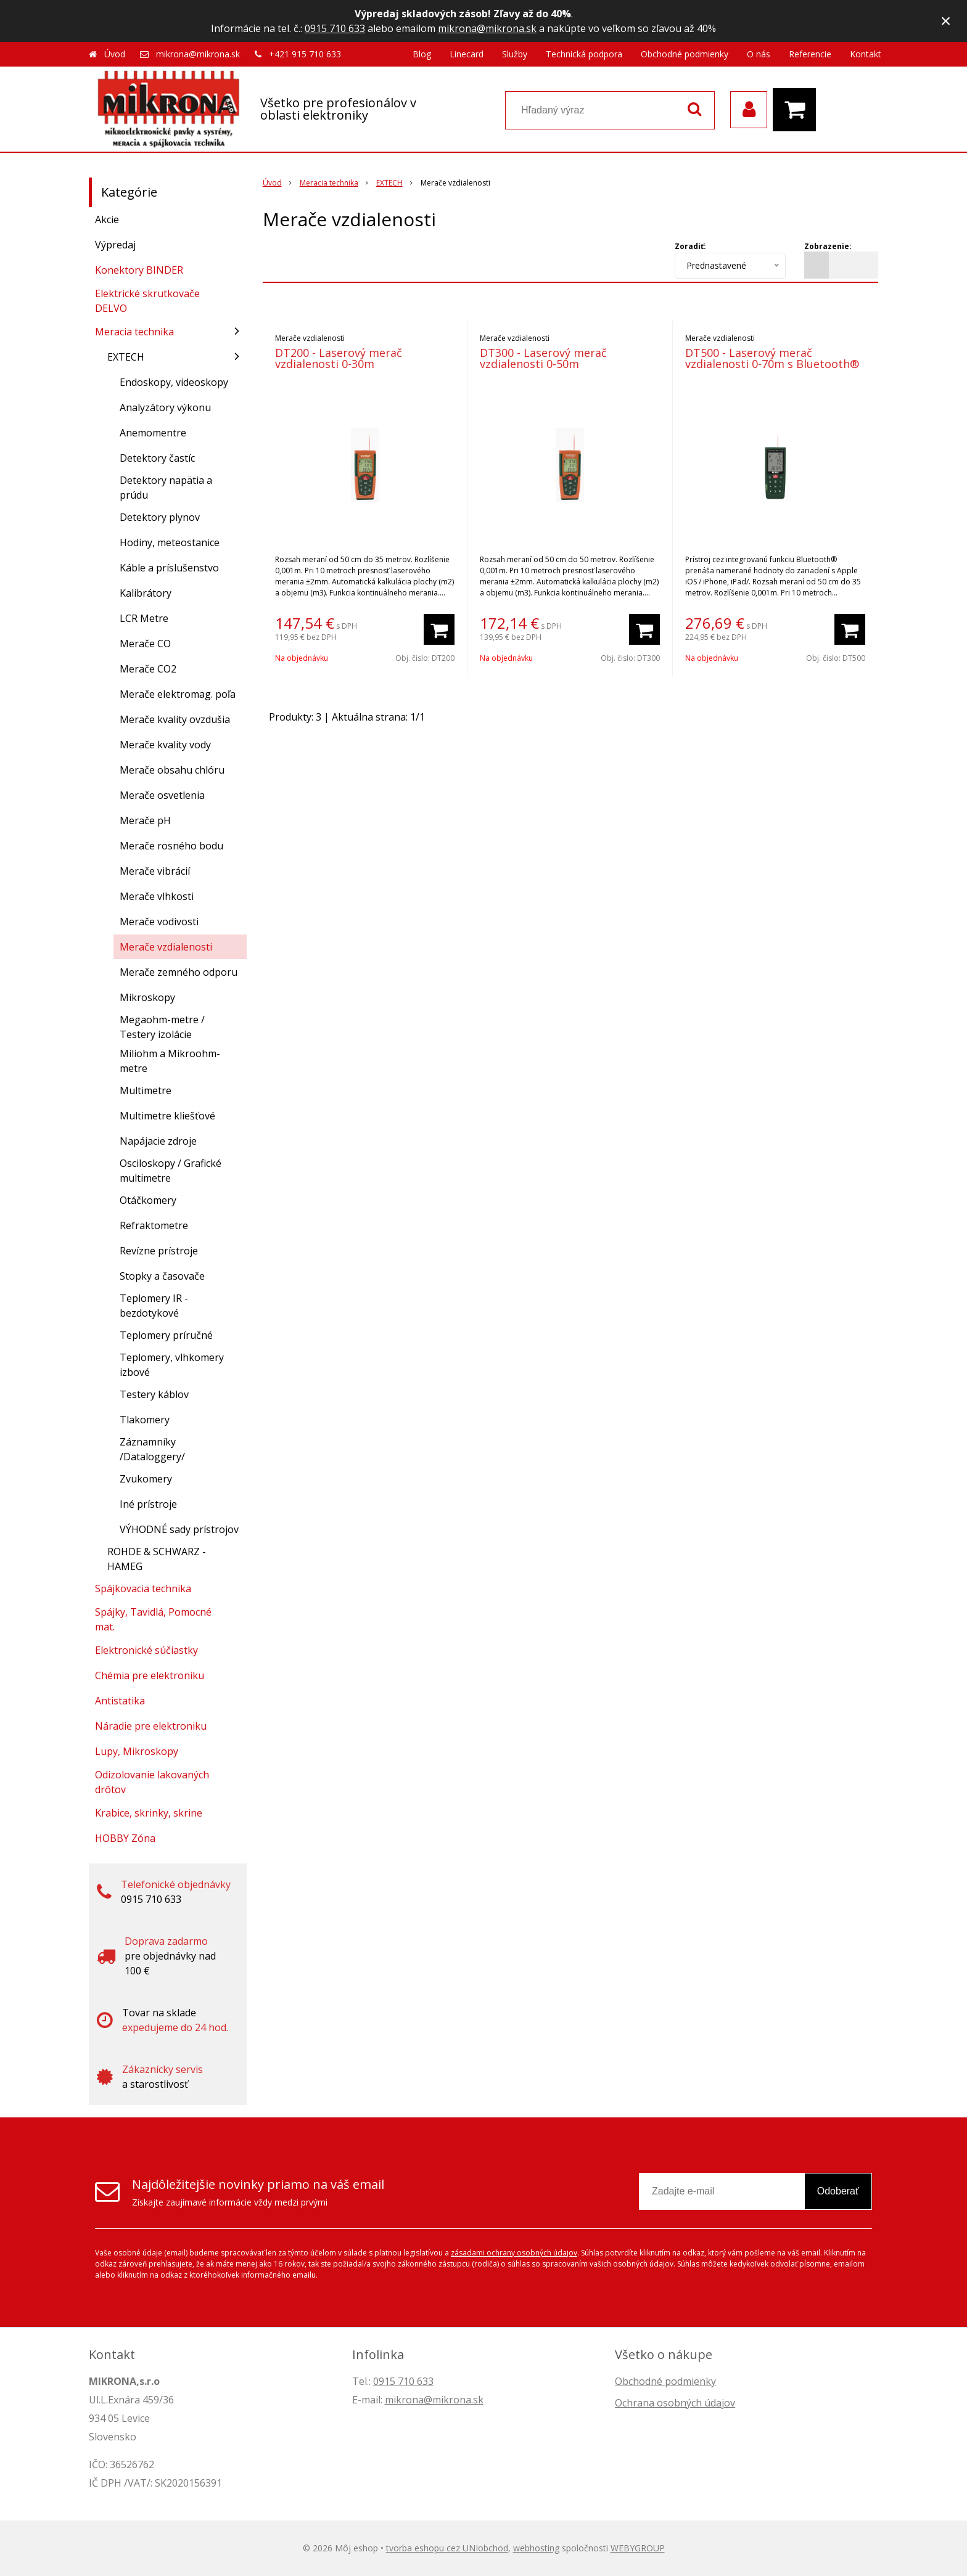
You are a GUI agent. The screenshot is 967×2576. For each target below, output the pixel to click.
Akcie (107, 219)
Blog (422, 54)
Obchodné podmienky (684, 54)
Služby (514, 54)
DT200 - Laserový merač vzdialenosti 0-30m (338, 358)
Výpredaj (115, 244)
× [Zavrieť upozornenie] (946, 20)
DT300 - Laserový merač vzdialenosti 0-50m (543, 358)
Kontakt (865, 54)
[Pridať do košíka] (439, 629)
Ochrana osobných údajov (675, 2403)
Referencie (810, 54)
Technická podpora (584, 54)
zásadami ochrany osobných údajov (514, 2252)
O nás (758, 54)
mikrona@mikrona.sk (487, 28)
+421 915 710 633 (305, 54)
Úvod (114, 54)
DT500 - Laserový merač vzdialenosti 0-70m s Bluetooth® (772, 358)
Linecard (467, 54)
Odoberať (838, 2191)
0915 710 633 (335, 28)
